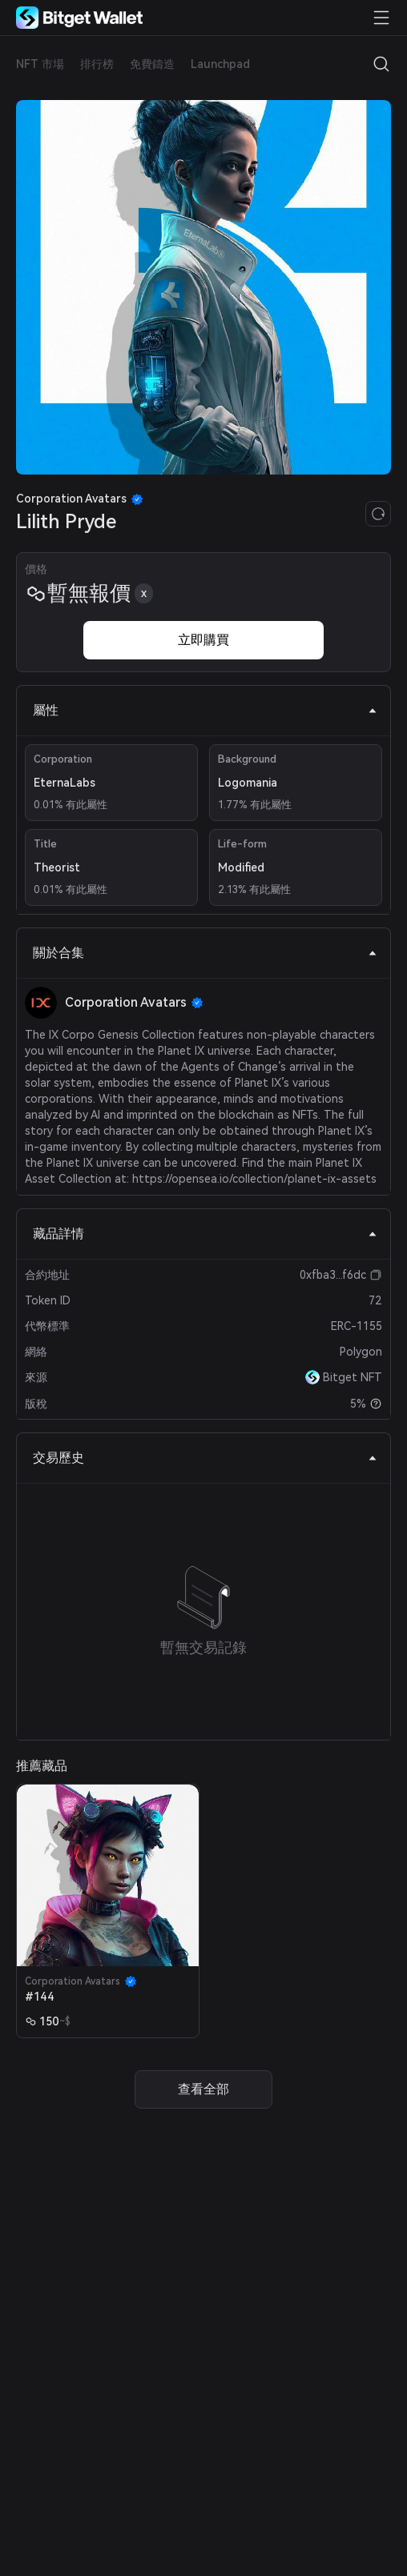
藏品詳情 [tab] (205, 1233)
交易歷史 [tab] (205, 1457)
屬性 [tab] (205, 710)
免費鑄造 (152, 64)
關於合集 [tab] (205, 952)
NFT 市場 (40, 64)
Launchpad (220, 64)
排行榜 (97, 64)
